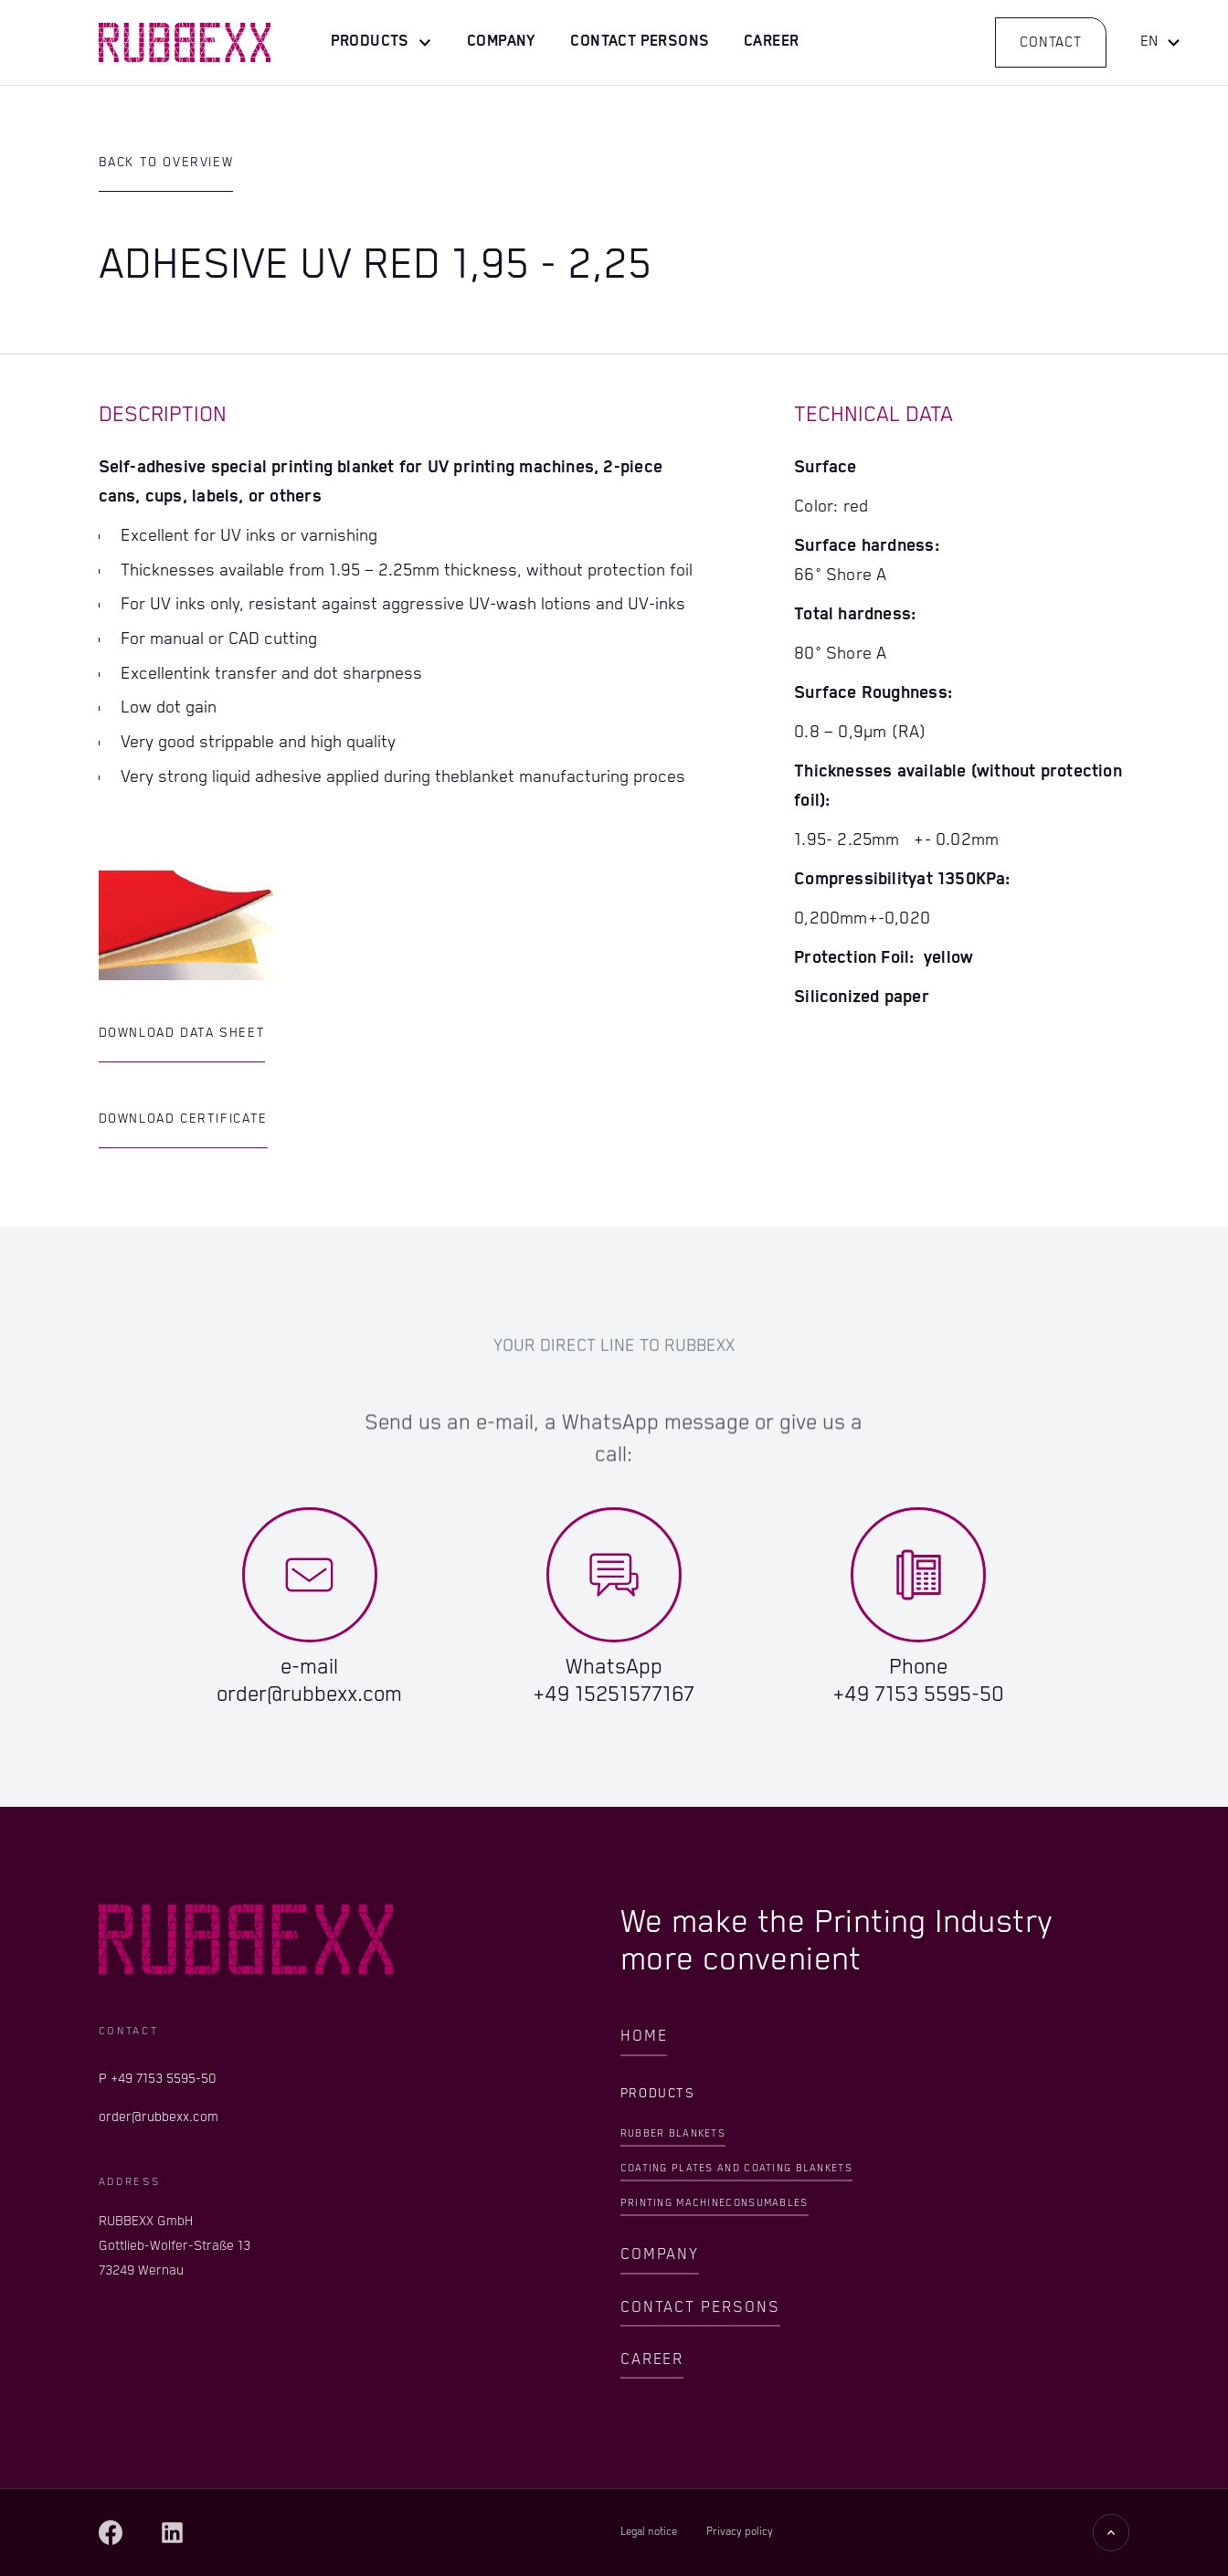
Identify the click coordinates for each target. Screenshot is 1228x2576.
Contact (1051, 42)
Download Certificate (183, 1119)
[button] (381, 43)
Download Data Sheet (182, 1033)
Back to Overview (166, 162)
